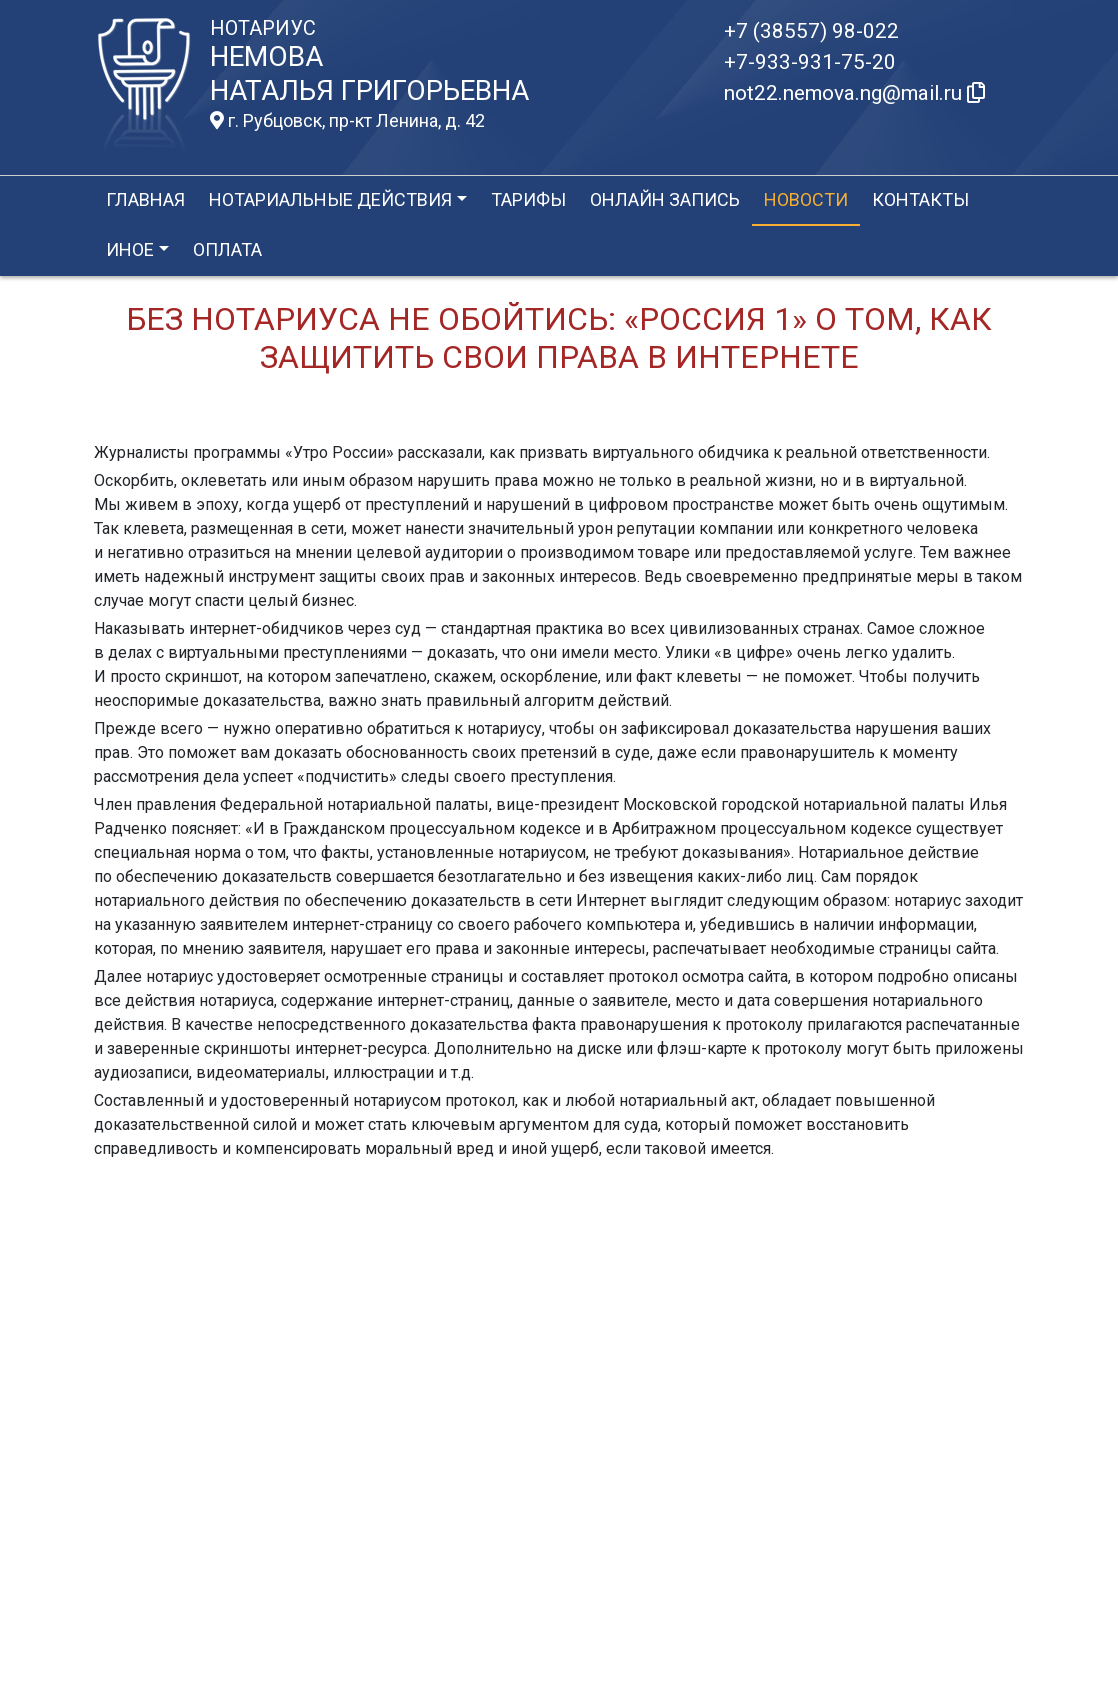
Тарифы (528, 199)
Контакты (920, 199)
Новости (806, 199)
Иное (130, 249)
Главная (145, 199)
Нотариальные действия (330, 199)
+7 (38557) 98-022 (811, 31)
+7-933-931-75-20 (810, 62)
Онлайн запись (665, 199)
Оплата (227, 249)
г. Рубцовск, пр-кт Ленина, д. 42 (347, 121)
